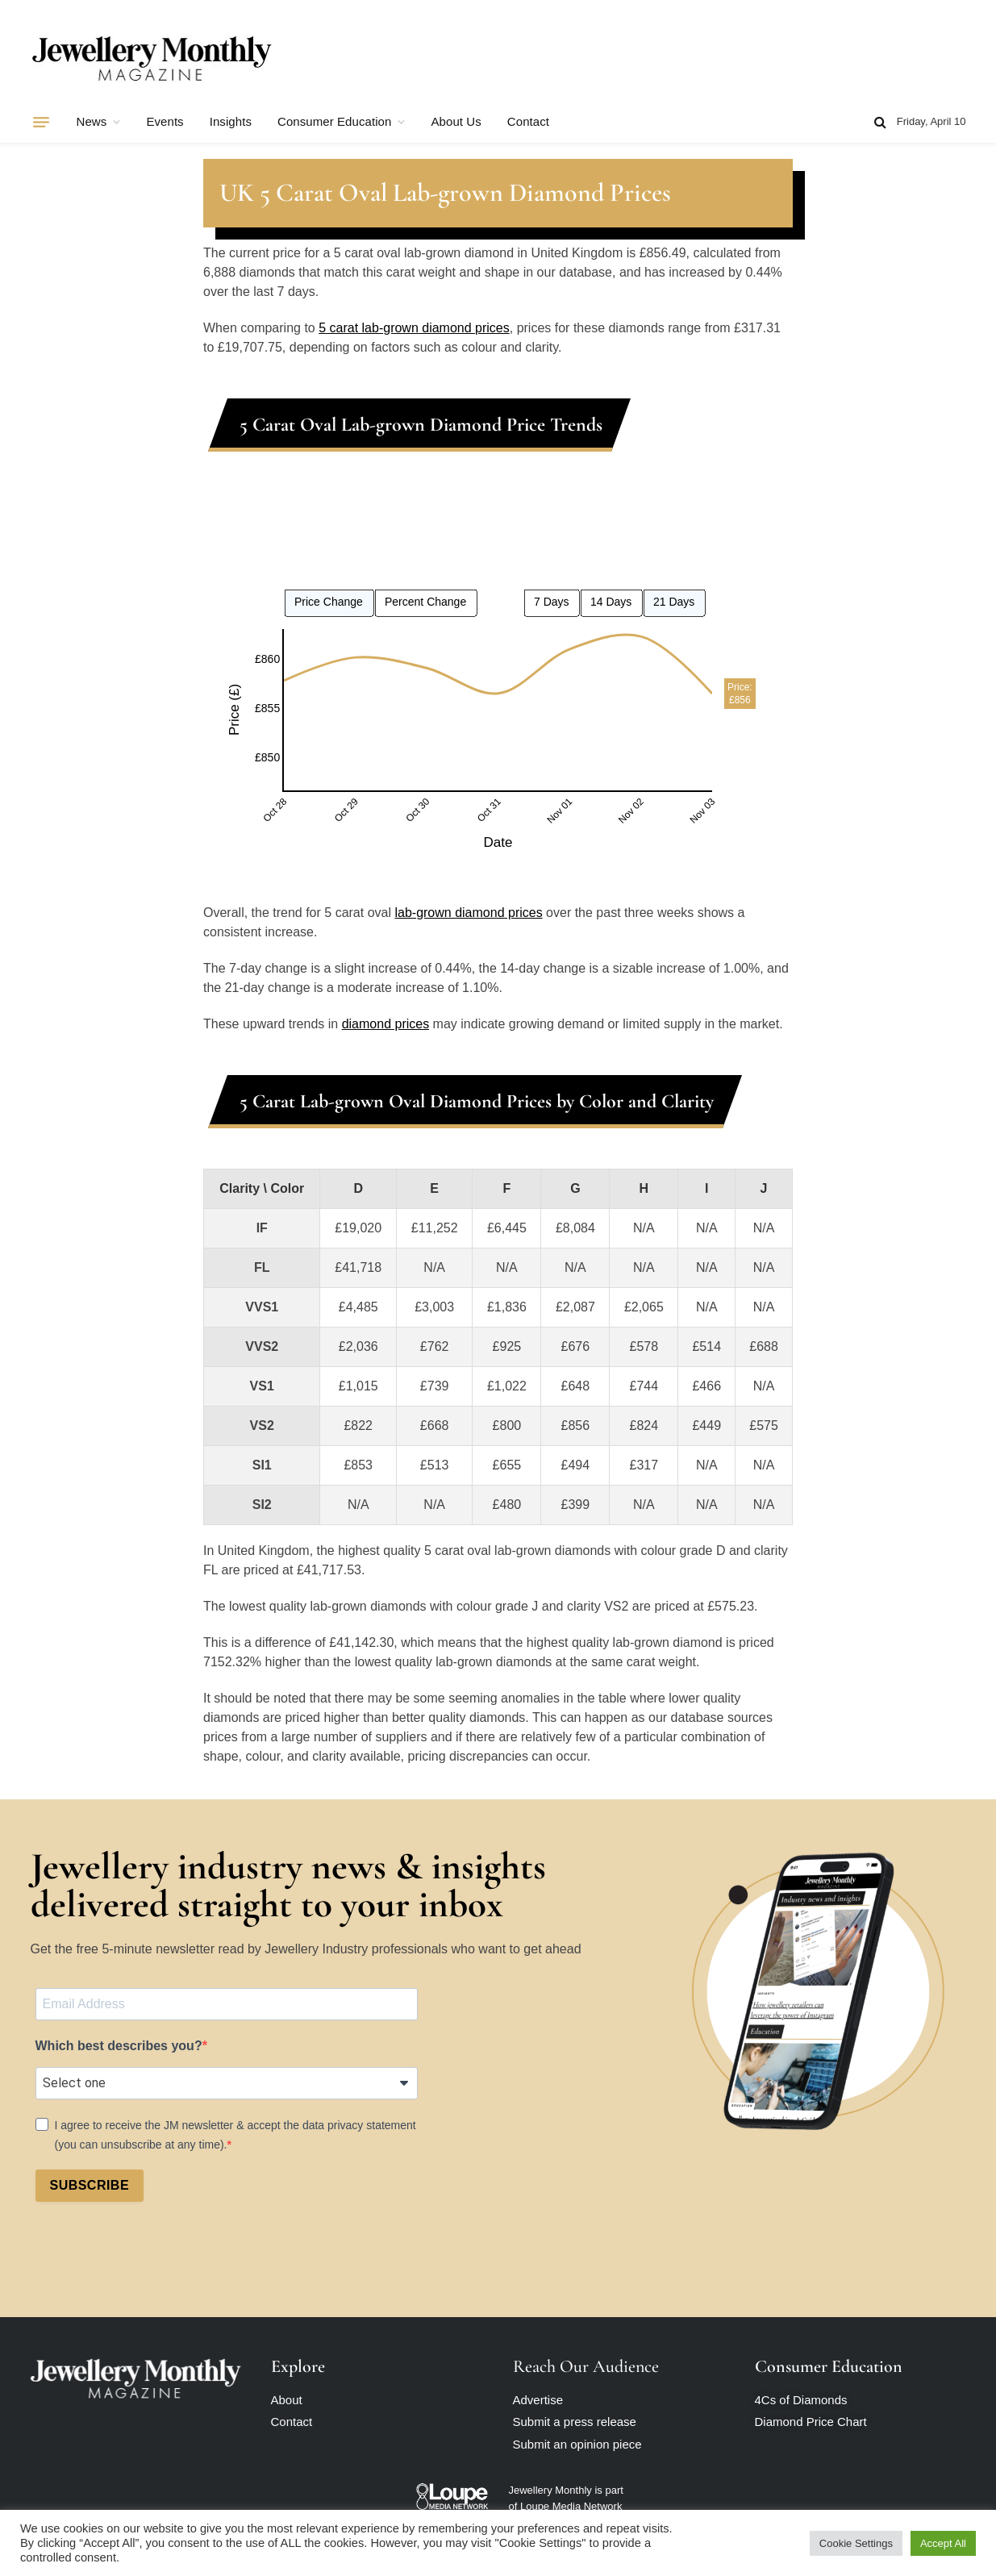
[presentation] (158, 2254)
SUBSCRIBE (90, 2185)
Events (164, 121)
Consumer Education (334, 121)
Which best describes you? (118, 2046)
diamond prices (386, 1024)
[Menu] (41, 121)
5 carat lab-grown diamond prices (414, 328)
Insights (231, 121)
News (92, 121)
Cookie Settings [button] (856, 2543)
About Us (456, 121)
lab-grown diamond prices (468, 912)
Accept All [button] (943, 2543)
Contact (528, 121)
